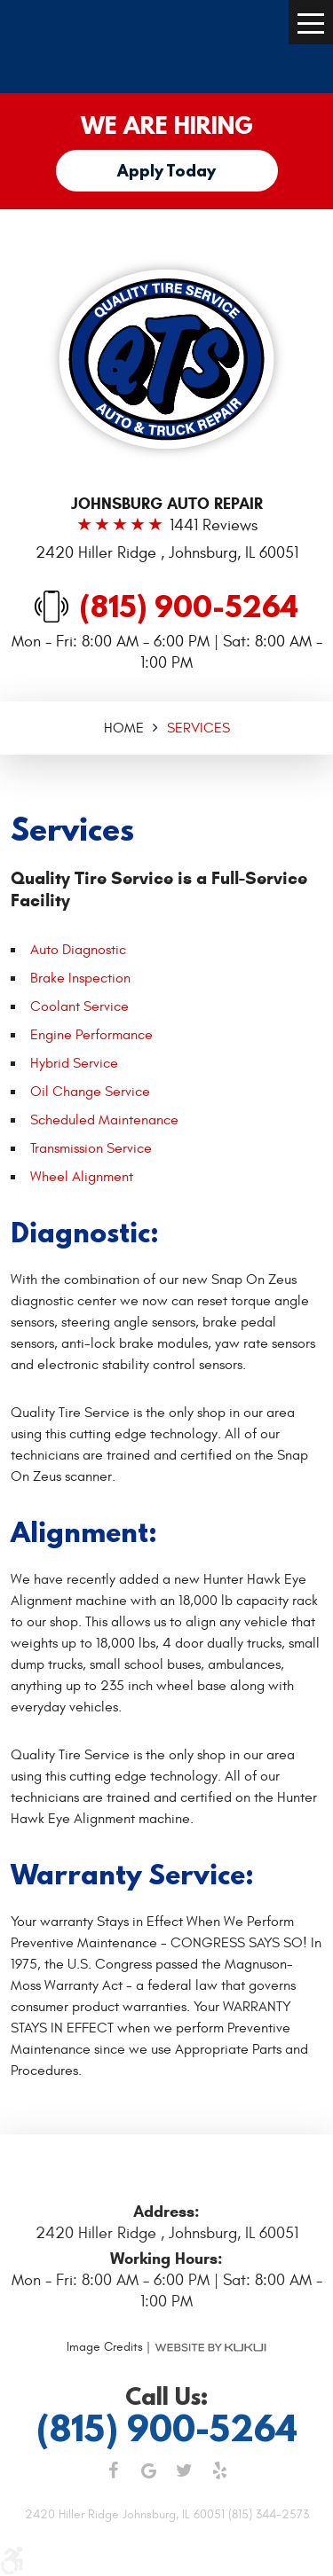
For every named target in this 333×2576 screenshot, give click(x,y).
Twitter (184, 2470)
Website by (210, 2347)
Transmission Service (91, 1148)
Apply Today (166, 171)
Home (124, 728)
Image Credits (105, 2346)
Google (149, 2470)
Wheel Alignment (81, 1177)
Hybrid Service (74, 1063)
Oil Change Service (90, 1092)
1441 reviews (214, 526)
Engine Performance (91, 1035)
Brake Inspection (80, 978)
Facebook (113, 2470)
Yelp (220, 2470)
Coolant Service (79, 1006)
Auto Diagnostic (78, 950)
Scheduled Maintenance (104, 1120)
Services (198, 728)
